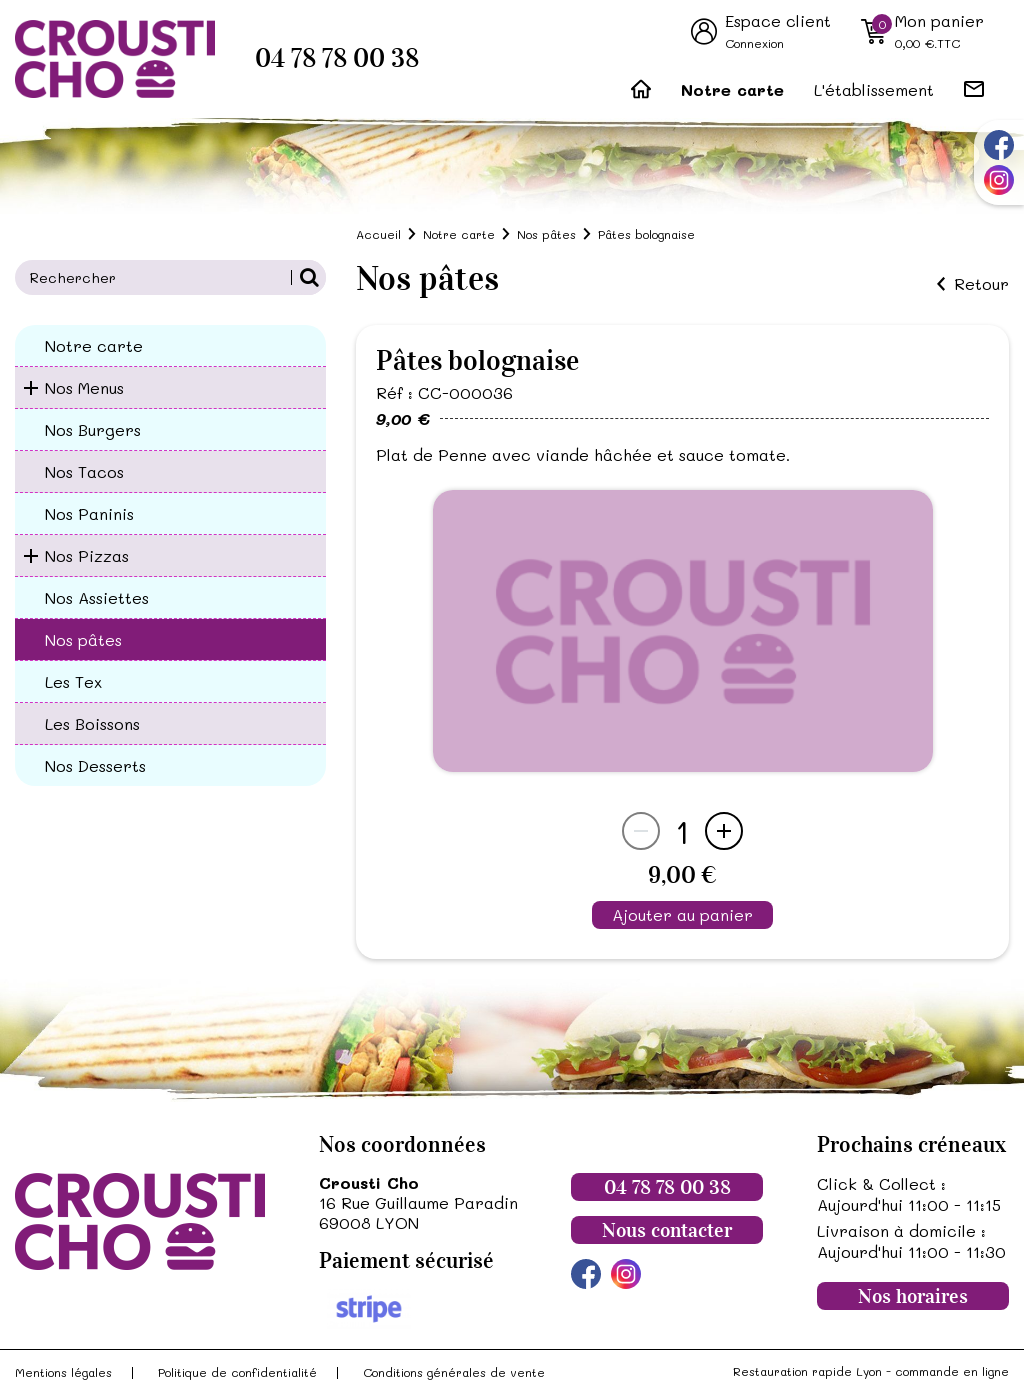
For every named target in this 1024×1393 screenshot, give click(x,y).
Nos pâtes (83, 639)
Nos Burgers (93, 429)
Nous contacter (667, 1230)
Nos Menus (84, 387)
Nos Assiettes (97, 597)
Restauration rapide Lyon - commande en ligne (871, 1371)
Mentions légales (63, 1372)
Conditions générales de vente (454, 1372)
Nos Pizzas (87, 555)
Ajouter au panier (682, 914)
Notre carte (732, 89)
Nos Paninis (89, 513)
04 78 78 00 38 (337, 58)
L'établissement (874, 89)
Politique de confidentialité (237, 1372)
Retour (981, 284)
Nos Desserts (95, 765)
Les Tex (73, 681)
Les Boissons (92, 723)
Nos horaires (913, 1296)
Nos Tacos (84, 471)
